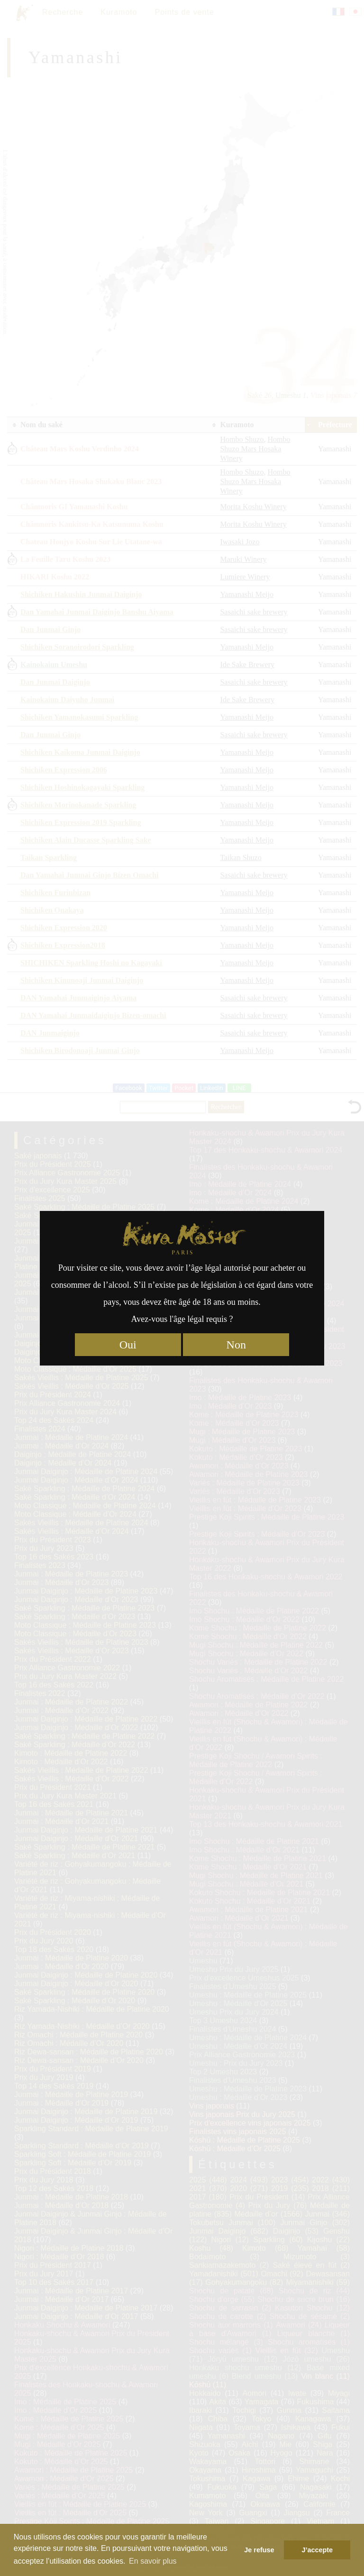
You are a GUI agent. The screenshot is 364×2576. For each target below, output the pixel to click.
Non (236, 1344)
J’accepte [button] (317, 2550)
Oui (127, 1344)
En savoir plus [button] (153, 2561)
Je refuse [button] (259, 2550)
